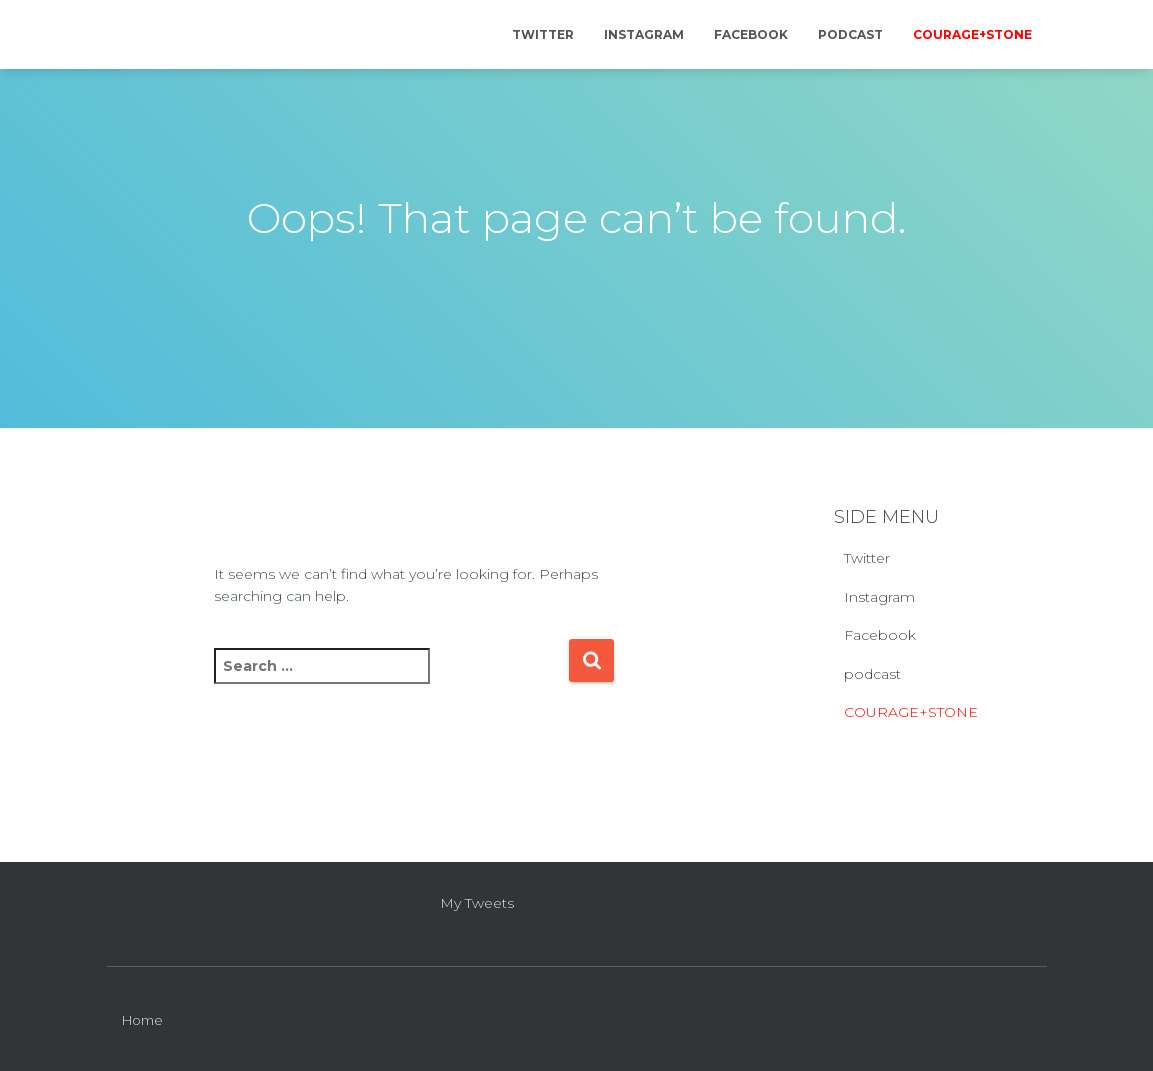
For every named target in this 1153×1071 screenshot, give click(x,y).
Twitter (543, 34)
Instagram (644, 34)
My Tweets (477, 903)
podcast (850, 34)
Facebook (751, 34)
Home (142, 1020)
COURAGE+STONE (972, 34)
